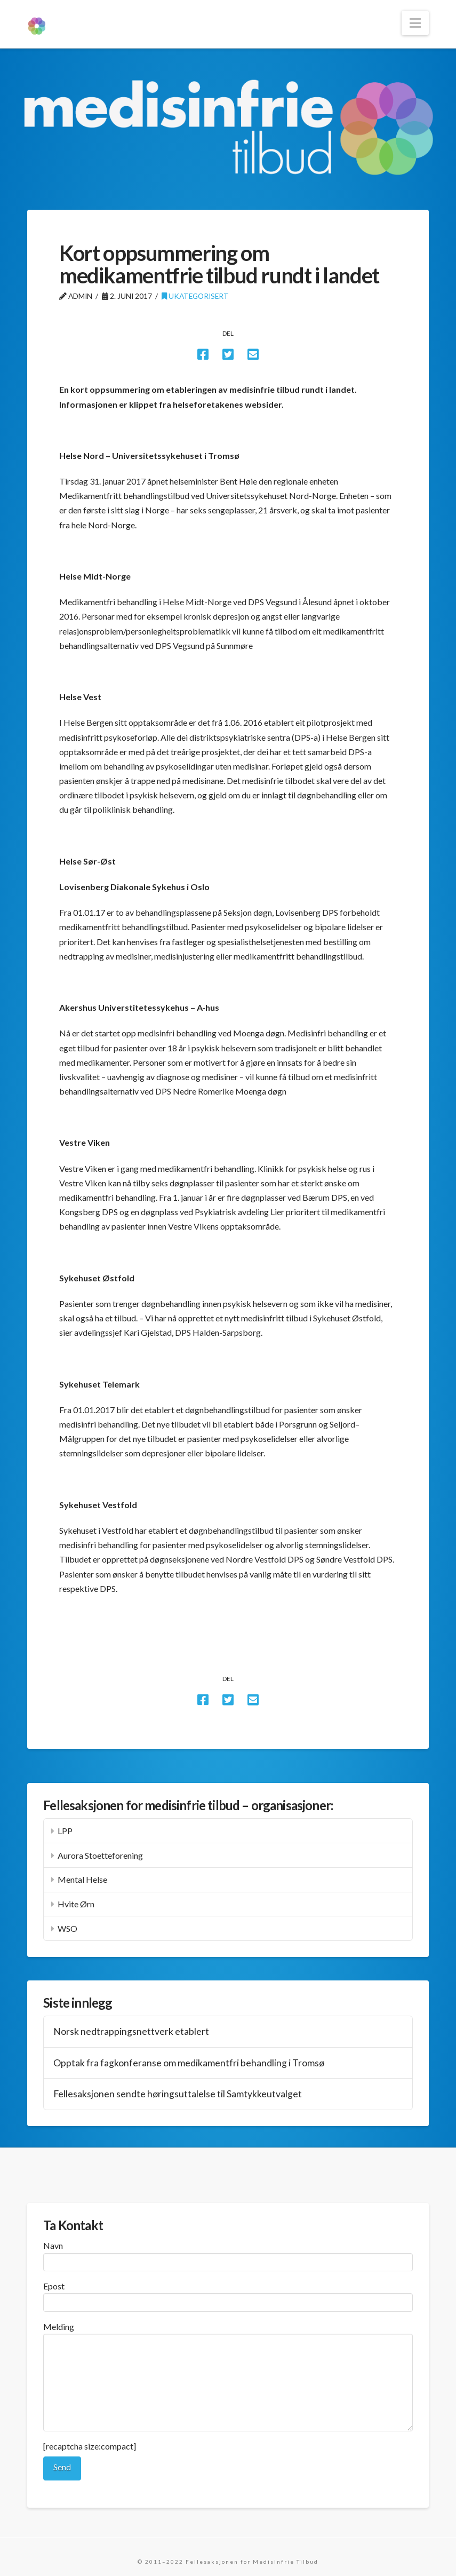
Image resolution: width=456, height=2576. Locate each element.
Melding (227, 2333)
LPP (65, 1831)
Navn (227, 2254)
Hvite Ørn (76, 1904)
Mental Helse (82, 1879)
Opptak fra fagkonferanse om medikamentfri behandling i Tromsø (188, 2062)
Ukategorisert (195, 295)
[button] (415, 23)
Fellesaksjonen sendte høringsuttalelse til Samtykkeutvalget (177, 2093)
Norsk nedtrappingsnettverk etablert (131, 2031)
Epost (227, 2295)
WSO (67, 1928)
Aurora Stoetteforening (100, 1855)
